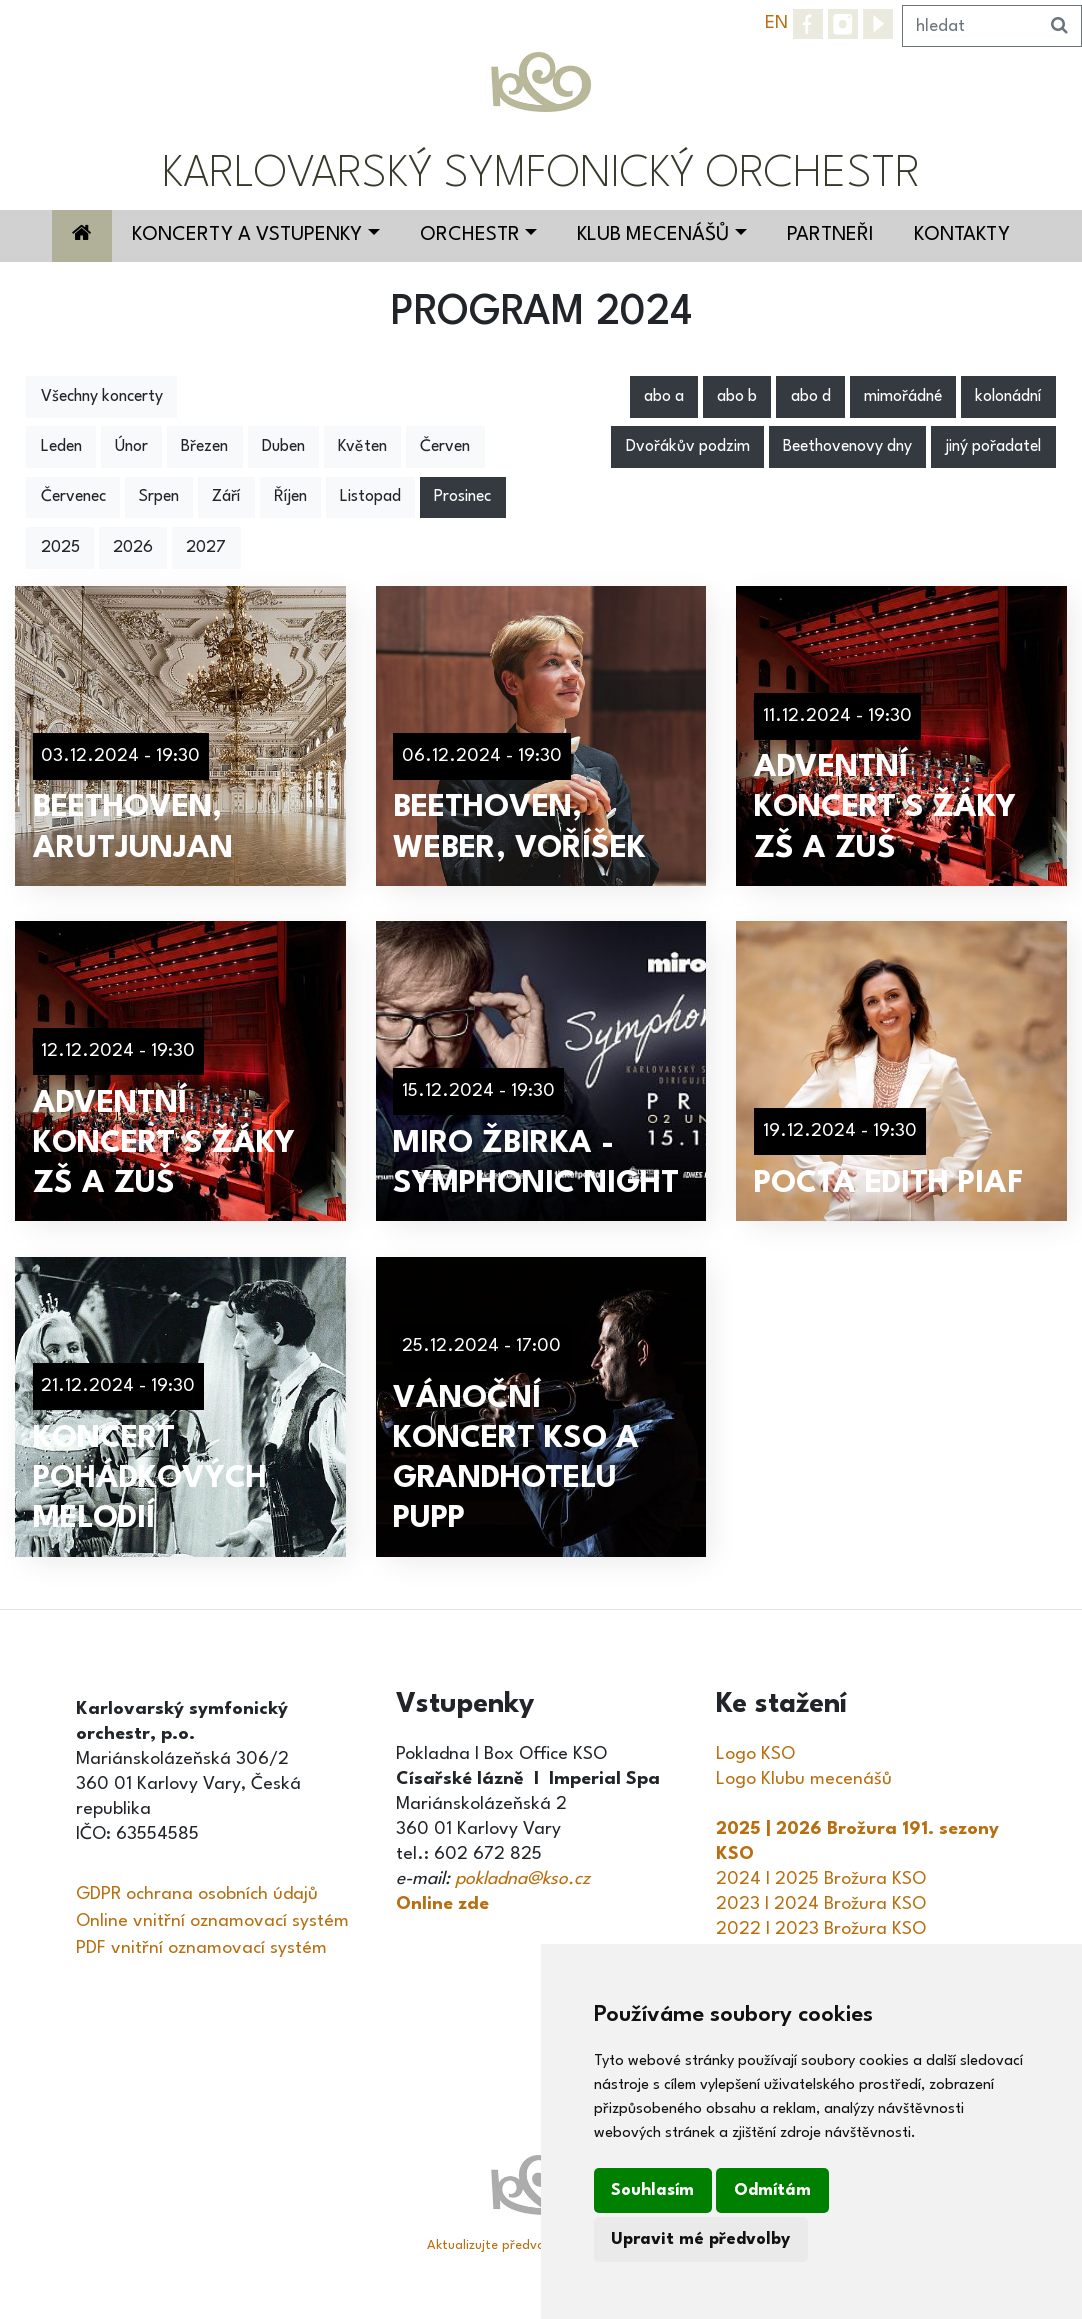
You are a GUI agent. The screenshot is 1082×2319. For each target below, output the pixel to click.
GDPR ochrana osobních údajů (197, 1894)
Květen (362, 447)
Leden (61, 447)
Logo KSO (755, 1754)
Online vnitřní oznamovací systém (212, 1921)
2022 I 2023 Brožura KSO (821, 1929)
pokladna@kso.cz (522, 1879)
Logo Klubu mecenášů (804, 1779)
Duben (283, 447)
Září (226, 497)
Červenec (73, 497)
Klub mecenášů (653, 235)
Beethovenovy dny (847, 447)
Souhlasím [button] (652, 2190)
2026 (133, 548)
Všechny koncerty (102, 397)
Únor (131, 447)
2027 (206, 548)
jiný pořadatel (993, 447)
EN (776, 23)
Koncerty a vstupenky (247, 235)
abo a (664, 397)
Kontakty (962, 235)
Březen (204, 447)
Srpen (159, 497)
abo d (811, 397)
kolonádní (1008, 397)
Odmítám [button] (772, 2190)
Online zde (442, 1904)
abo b (737, 397)
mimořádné (903, 397)
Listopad (370, 497)
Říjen (290, 497)
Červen (445, 447)
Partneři (830, 235)
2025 (60, 548)
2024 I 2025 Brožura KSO (821, 1879)
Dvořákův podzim (688, 447)
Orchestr (470, 235)
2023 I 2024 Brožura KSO (821, 1904)
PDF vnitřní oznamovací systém (201, 1948)
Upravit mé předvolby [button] (700, 2239)
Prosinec (462, 497)
